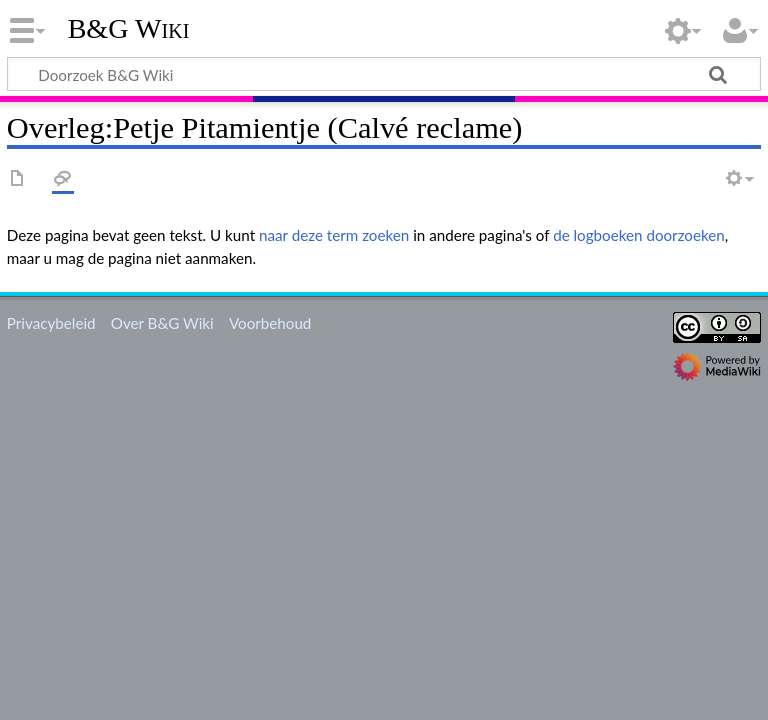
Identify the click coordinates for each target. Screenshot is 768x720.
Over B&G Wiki (162, 323)
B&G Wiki (129, 29)
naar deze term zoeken (334, 235)
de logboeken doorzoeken (639, 235)
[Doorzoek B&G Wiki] (384, 74)
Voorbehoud (270, 323)
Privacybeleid (51, 323)
